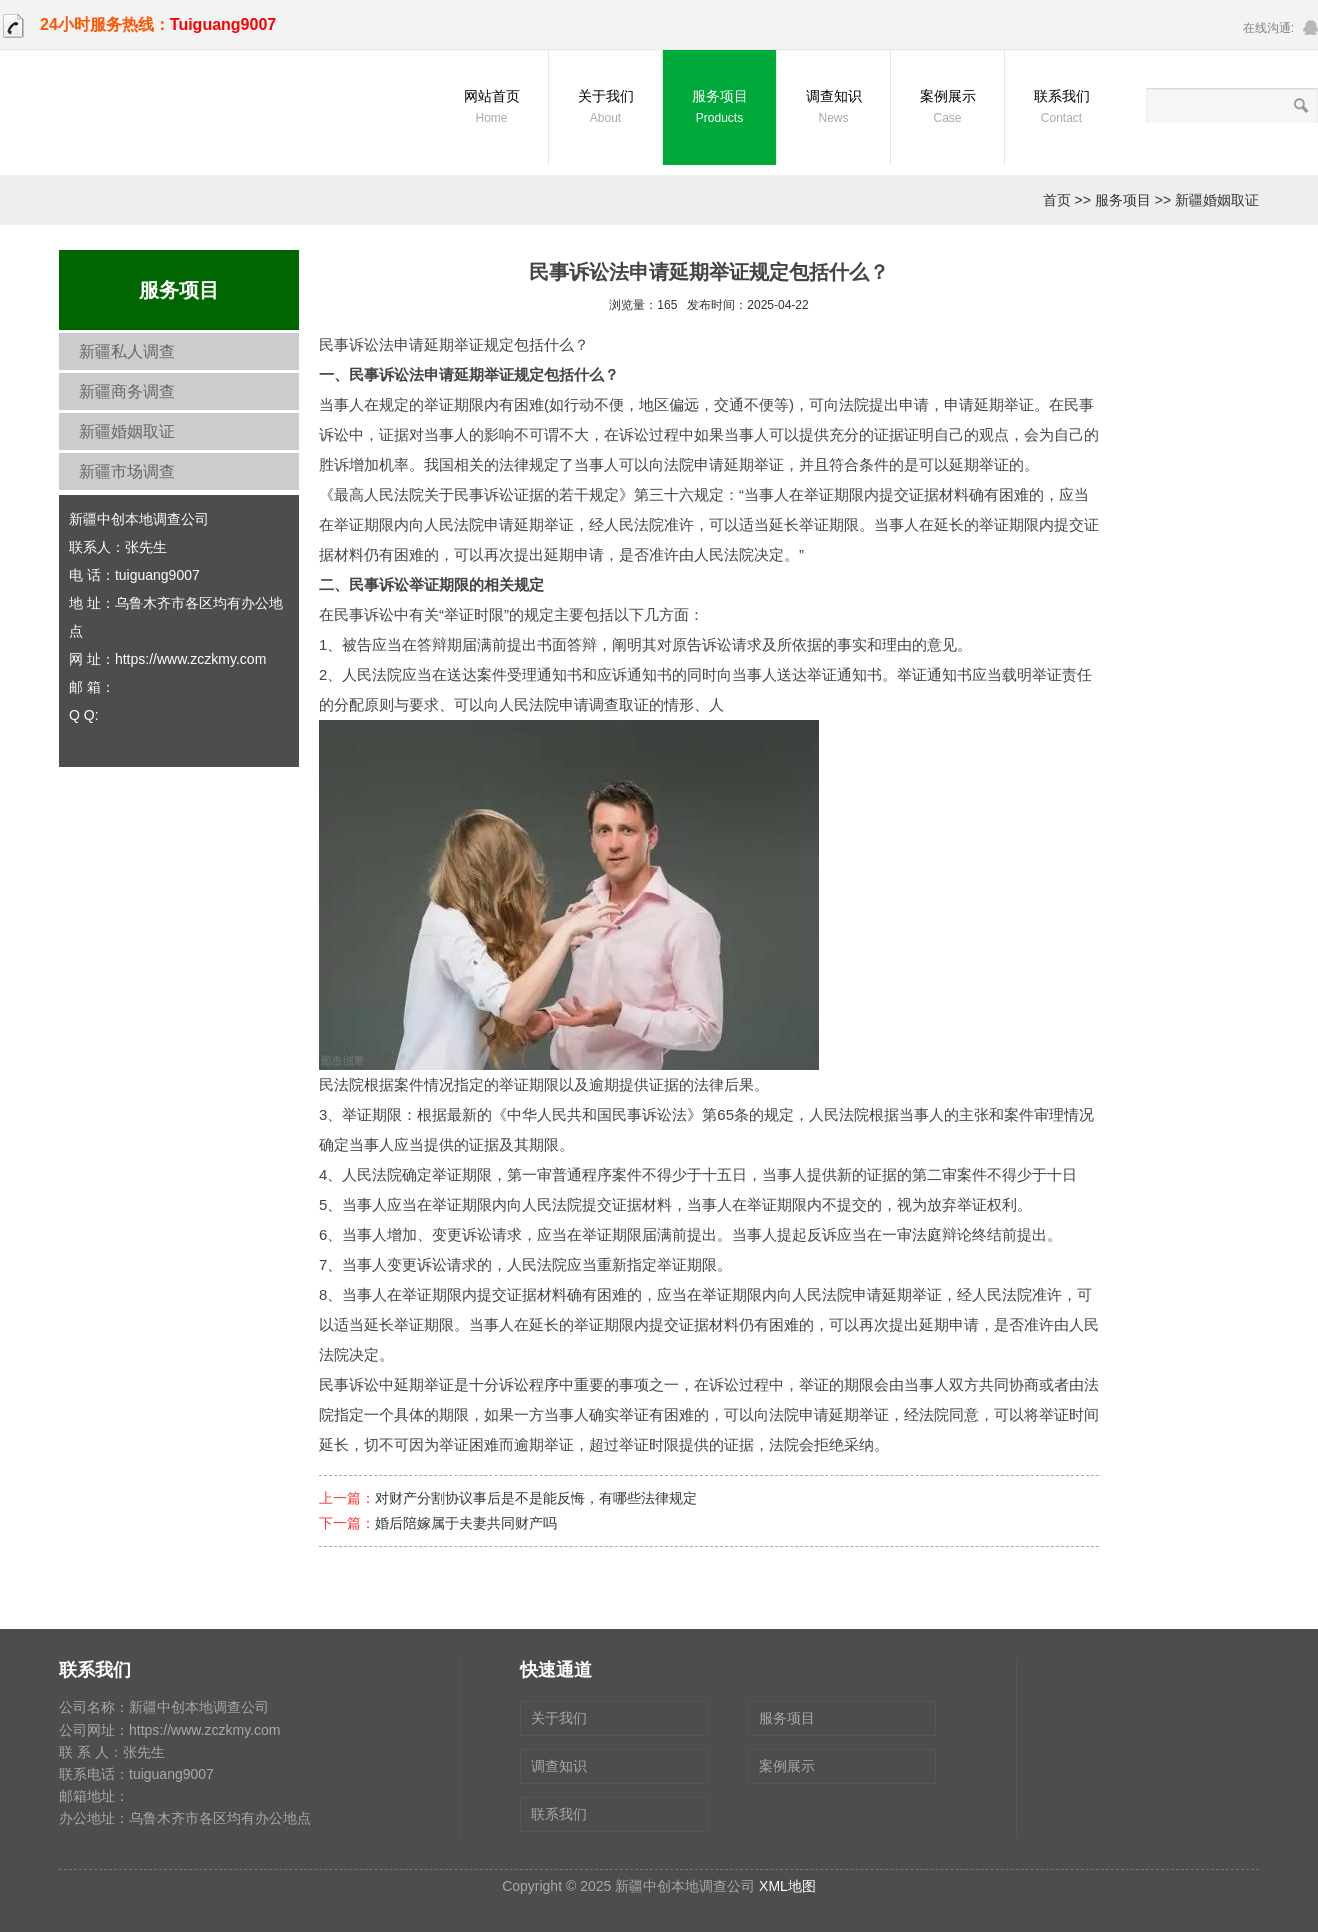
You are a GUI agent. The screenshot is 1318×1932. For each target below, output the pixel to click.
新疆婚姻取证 (1217, 200)
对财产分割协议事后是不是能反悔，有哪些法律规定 (536, 1498)
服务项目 (719, 108)
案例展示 (947, 108)
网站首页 (491, 108)
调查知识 (833, 108)
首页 (1057, 200)
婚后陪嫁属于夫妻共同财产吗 (466, 1523)
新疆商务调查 (127, 391)
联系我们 (1061, 108)
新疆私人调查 (127, 351)
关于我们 (605, 108)
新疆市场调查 (127, 471)
